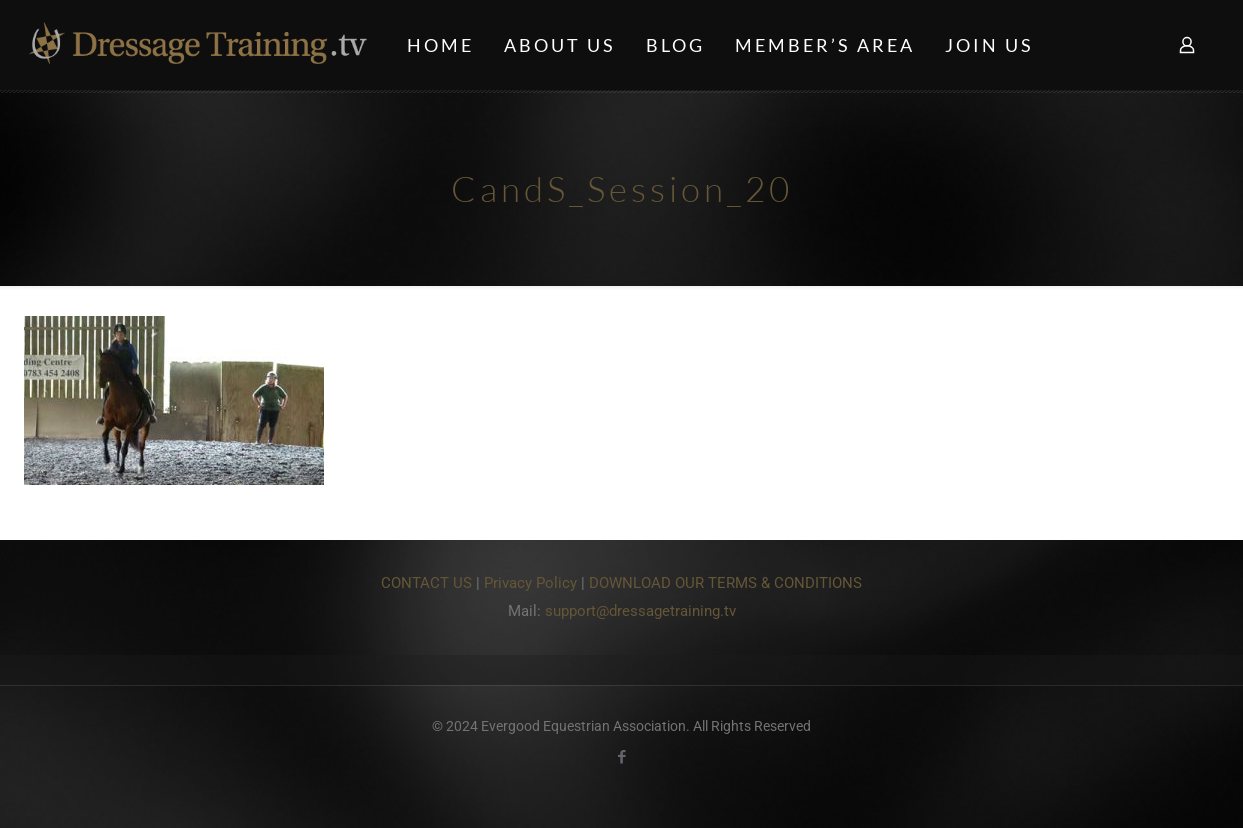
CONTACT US (426, 583)
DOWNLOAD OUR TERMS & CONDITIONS (725, 583)
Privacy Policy (530, 583)
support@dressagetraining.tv (640, 611)
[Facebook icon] (621, 757)
